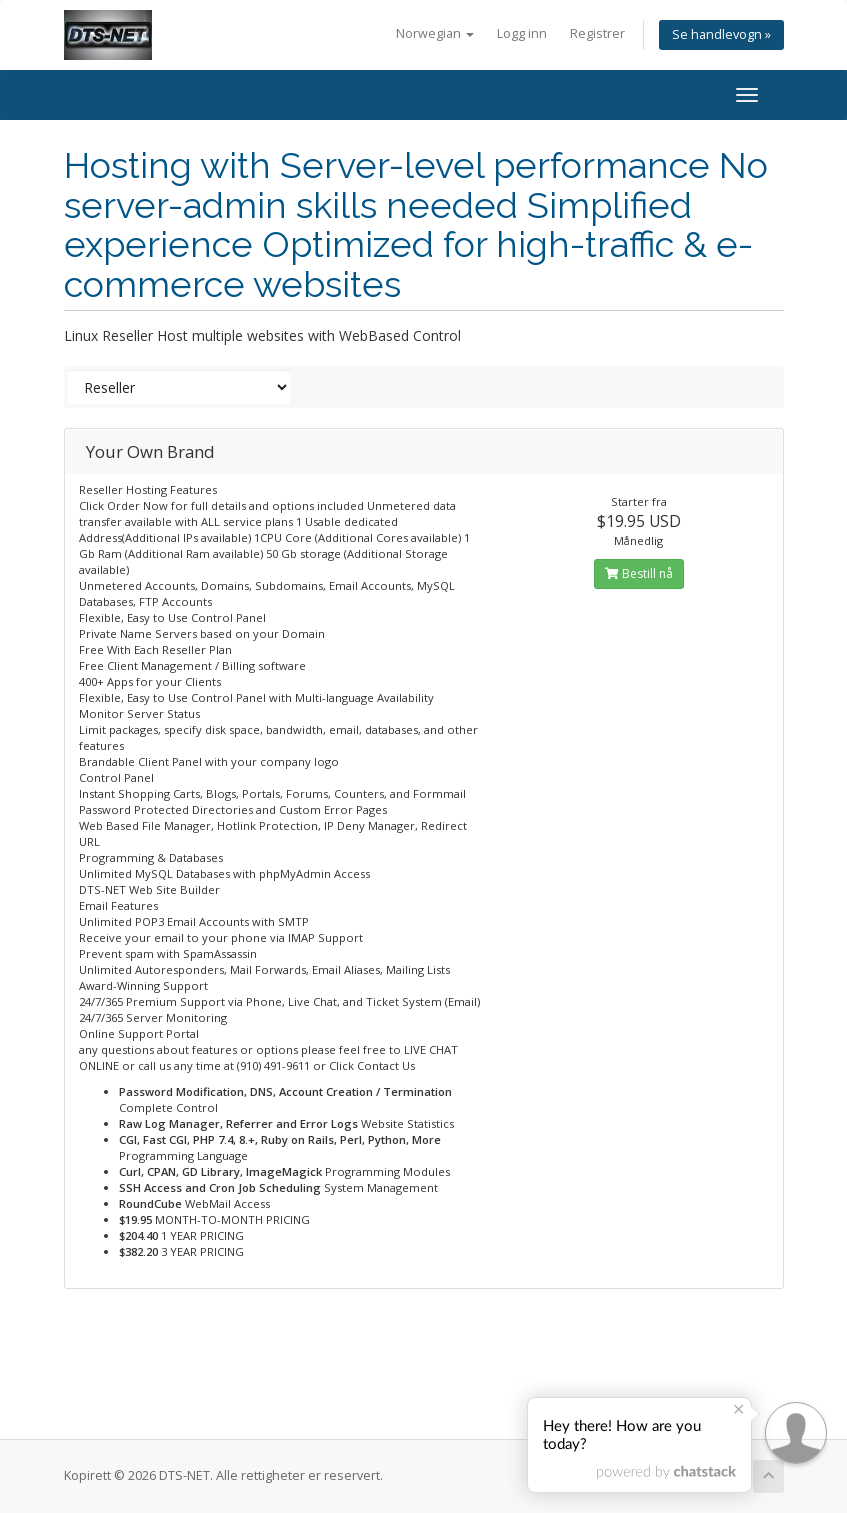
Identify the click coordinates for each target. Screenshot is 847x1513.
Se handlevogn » (721, 34)
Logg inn (522, 33)
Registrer (597, 33)
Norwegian (435, 33)
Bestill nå (639, 573)
